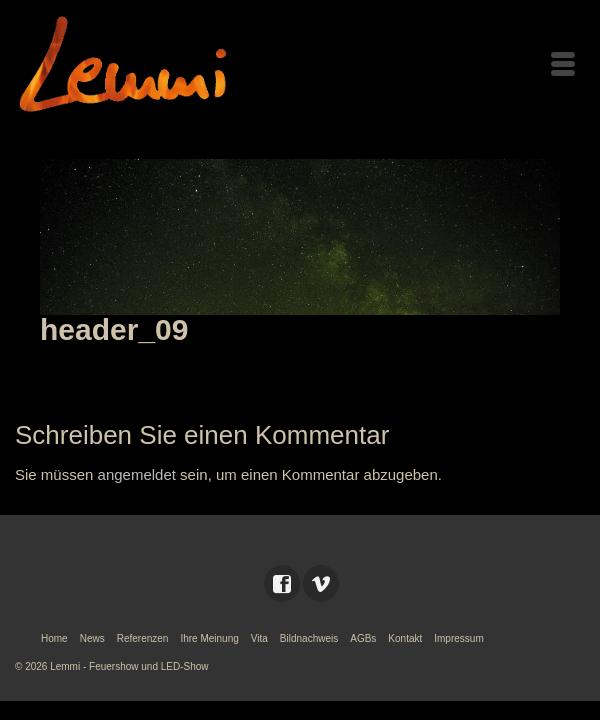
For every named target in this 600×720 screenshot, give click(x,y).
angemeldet (137, 474)
